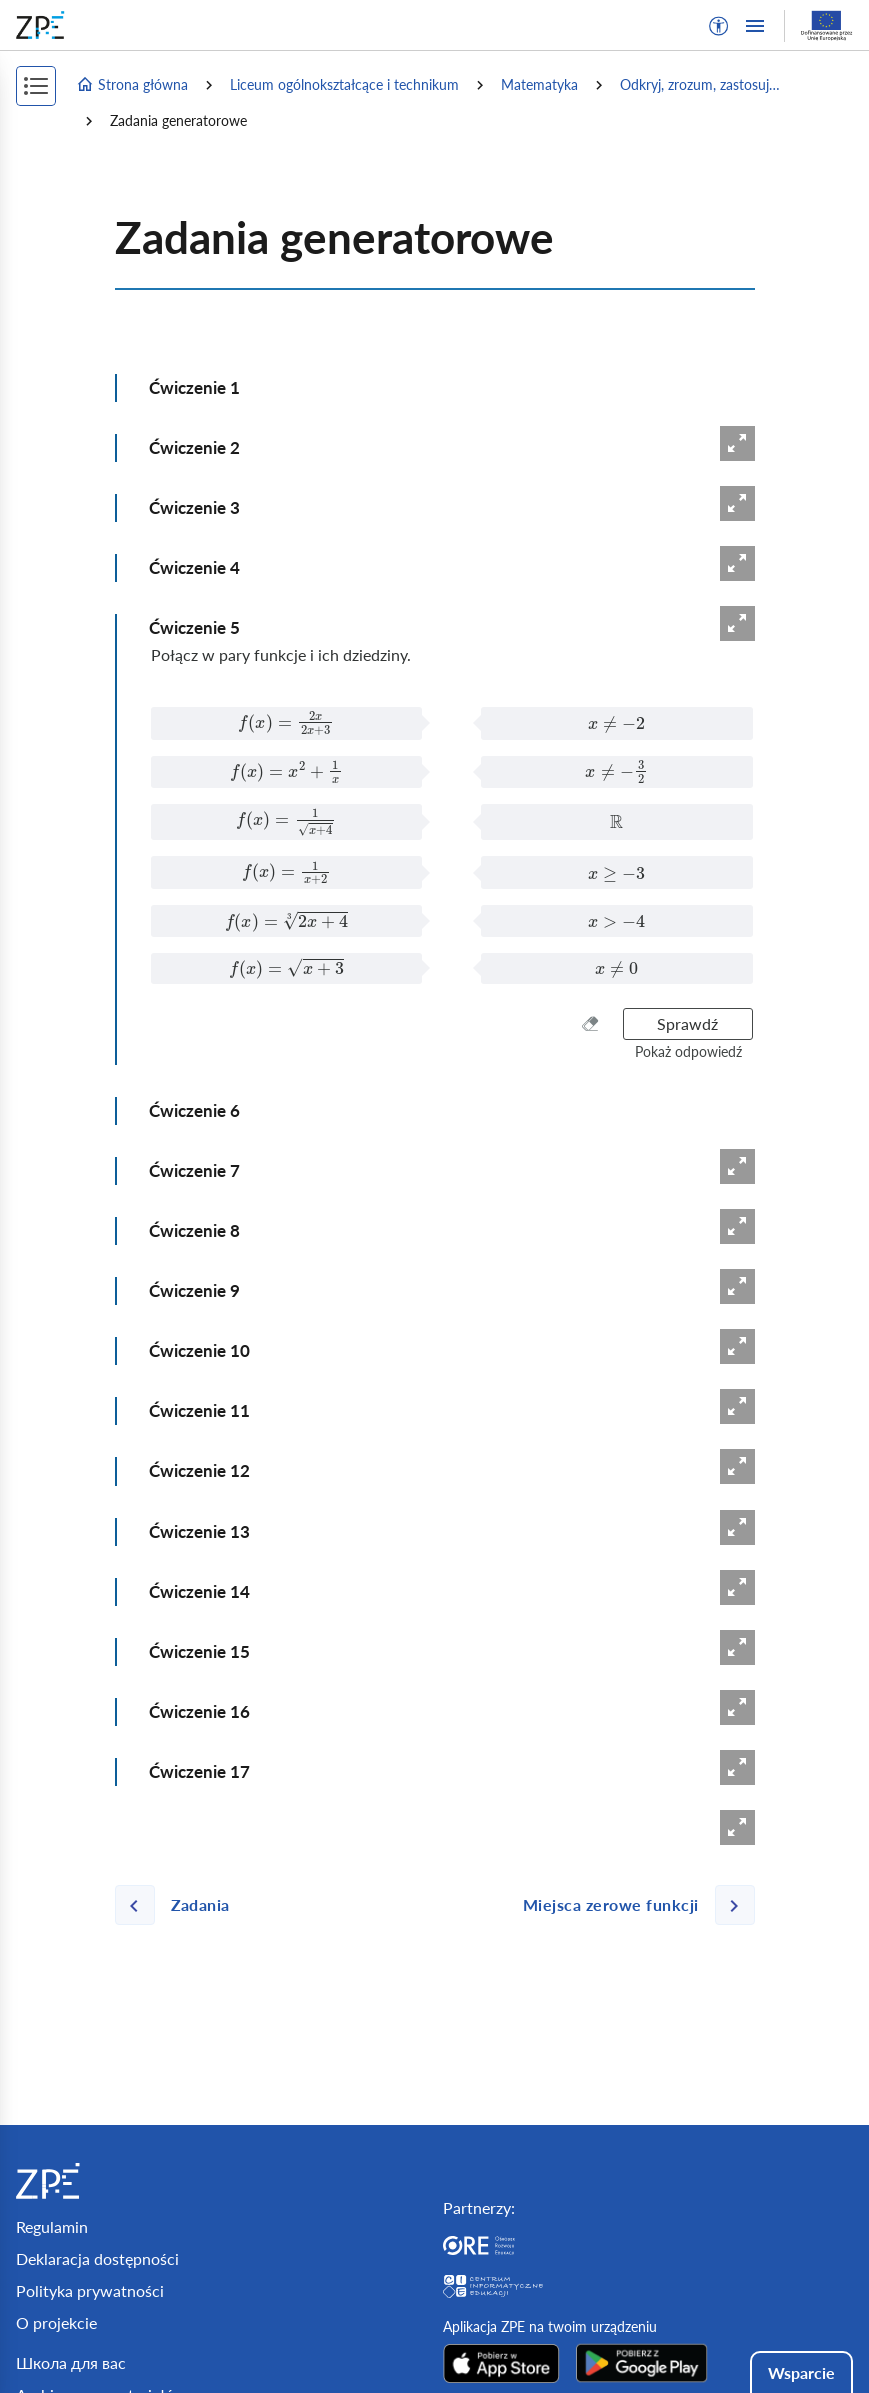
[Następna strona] (631, 1905)
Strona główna (132, 85)
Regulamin (52, 2226)
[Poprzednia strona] (180, 1905)
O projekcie (56, 2322)
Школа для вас (71, 2362)
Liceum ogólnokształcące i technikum (344, 84)
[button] (719, 26)
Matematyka (539, 84)
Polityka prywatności (90, 2290)
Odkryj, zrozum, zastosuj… (700, 84)
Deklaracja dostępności (97, 2258)
